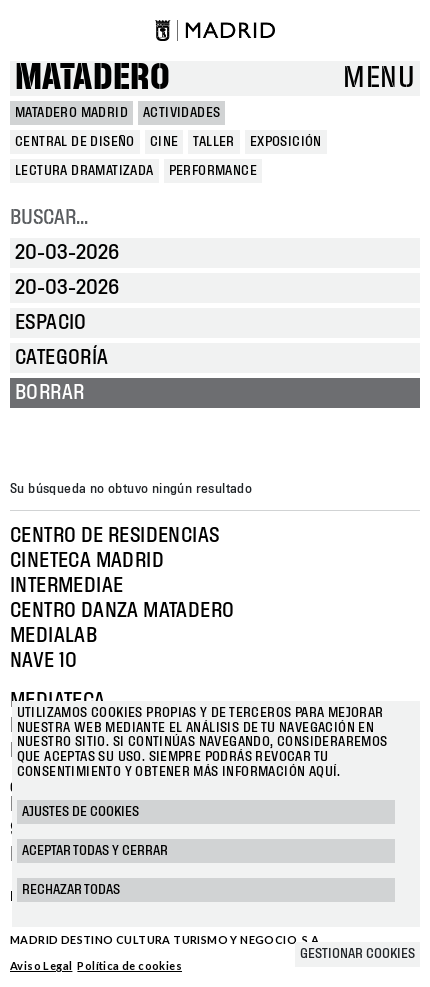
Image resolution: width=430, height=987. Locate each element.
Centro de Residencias (114, 536)
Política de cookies (129, 965)
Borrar (49, 393)
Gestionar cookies (357, 954)
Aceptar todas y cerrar (95, 851)
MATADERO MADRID (71, 113)
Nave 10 (44, 661)
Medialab (53, 636)
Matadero (92, 78)
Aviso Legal (41, 965)
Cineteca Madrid (87, 561)
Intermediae (66, 586)
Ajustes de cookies (80, 812)
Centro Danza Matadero (122, 611)
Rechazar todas (71, 890)
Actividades (181, 113)
